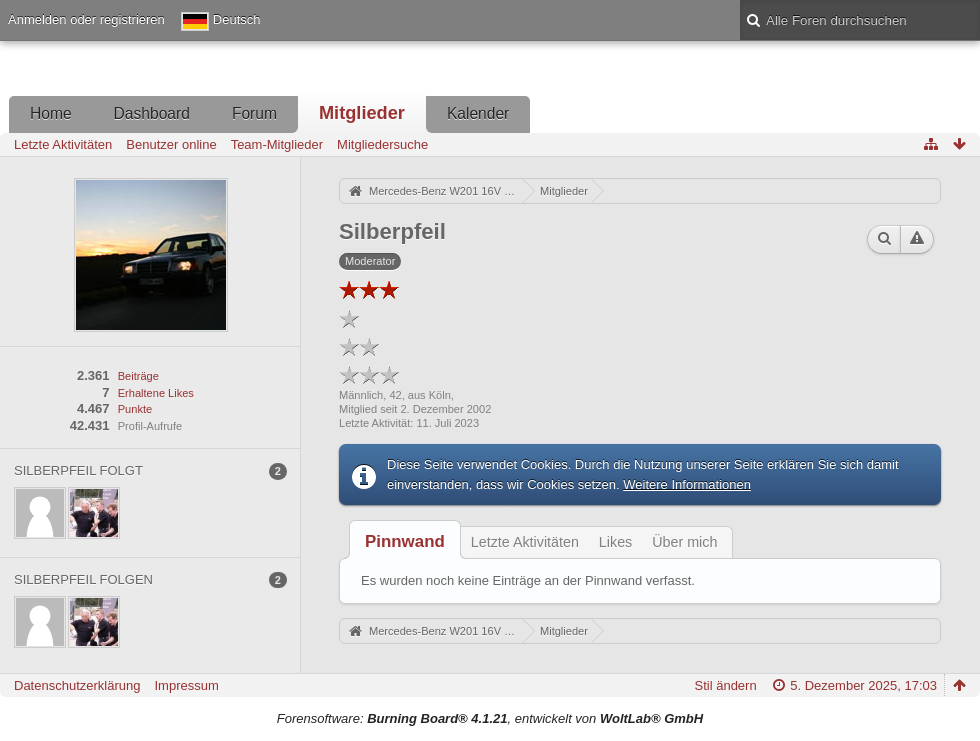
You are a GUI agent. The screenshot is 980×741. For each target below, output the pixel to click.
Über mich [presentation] (684, 542)
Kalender (478, 113)
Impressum (186, 685)
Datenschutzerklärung (77, 685)
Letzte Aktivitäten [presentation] (525, 542)
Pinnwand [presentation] (405, 541)
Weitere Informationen (687, 484)
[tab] (405, 541)
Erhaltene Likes (156, 393)
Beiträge (138, 376)
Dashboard (152, 113)
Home (51, 113)
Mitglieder (362, 113)
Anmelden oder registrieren (86, 19)
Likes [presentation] (615, 542)
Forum (254, 113)
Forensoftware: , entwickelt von (490, 718)
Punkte (135, 409)
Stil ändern (726, 685)
